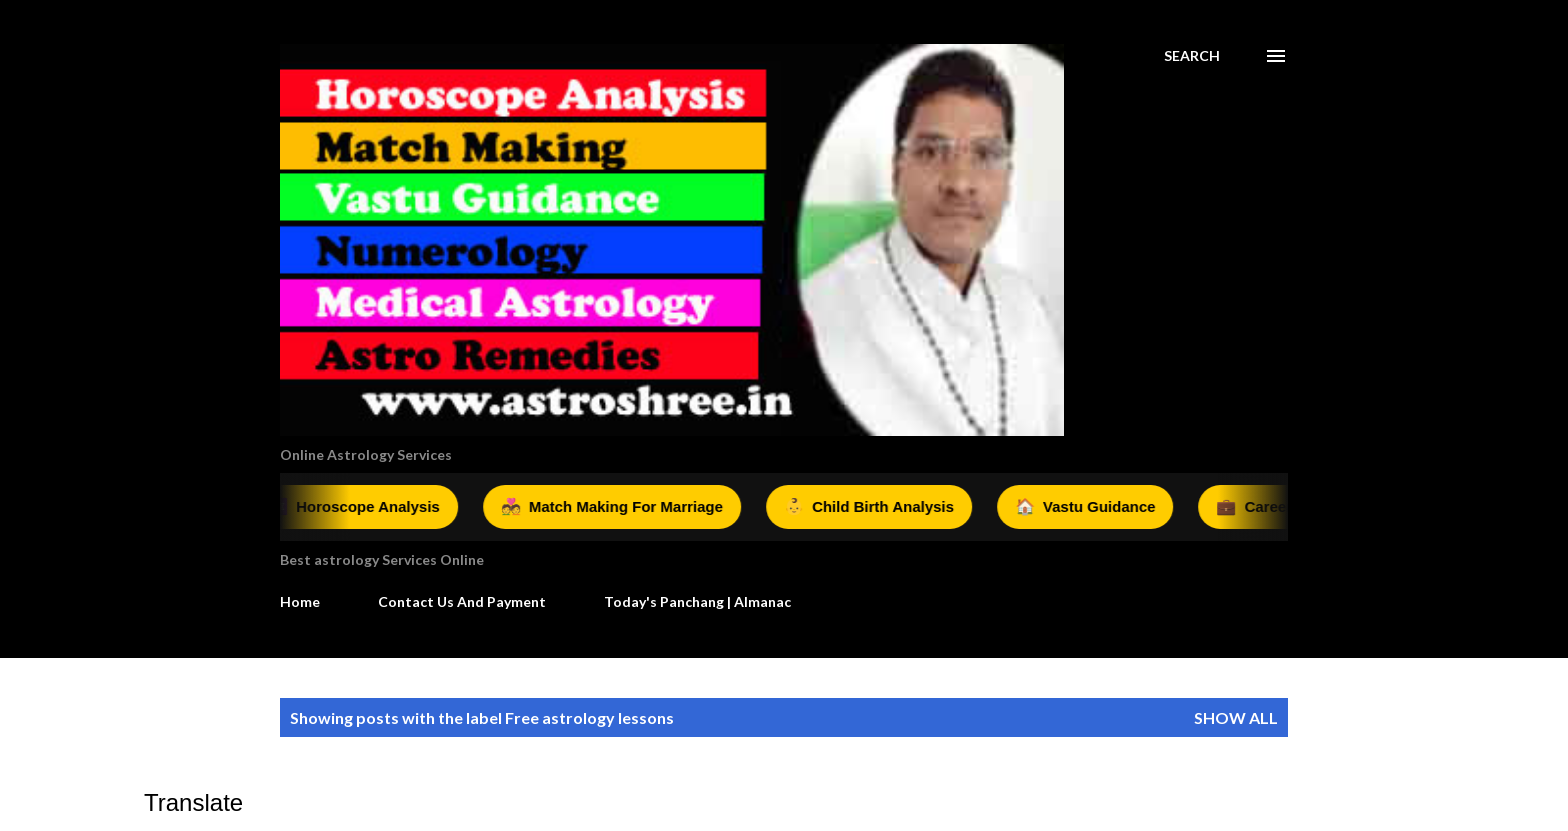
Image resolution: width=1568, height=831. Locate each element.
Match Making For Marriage (617, 507)
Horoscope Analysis (359, 507)
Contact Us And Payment (462, 601)
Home (300, 601)
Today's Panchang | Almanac (697, 601)
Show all (1236, 717)
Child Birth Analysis (874, 507)
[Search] (1192, 56)
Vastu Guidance (1090, 507)
